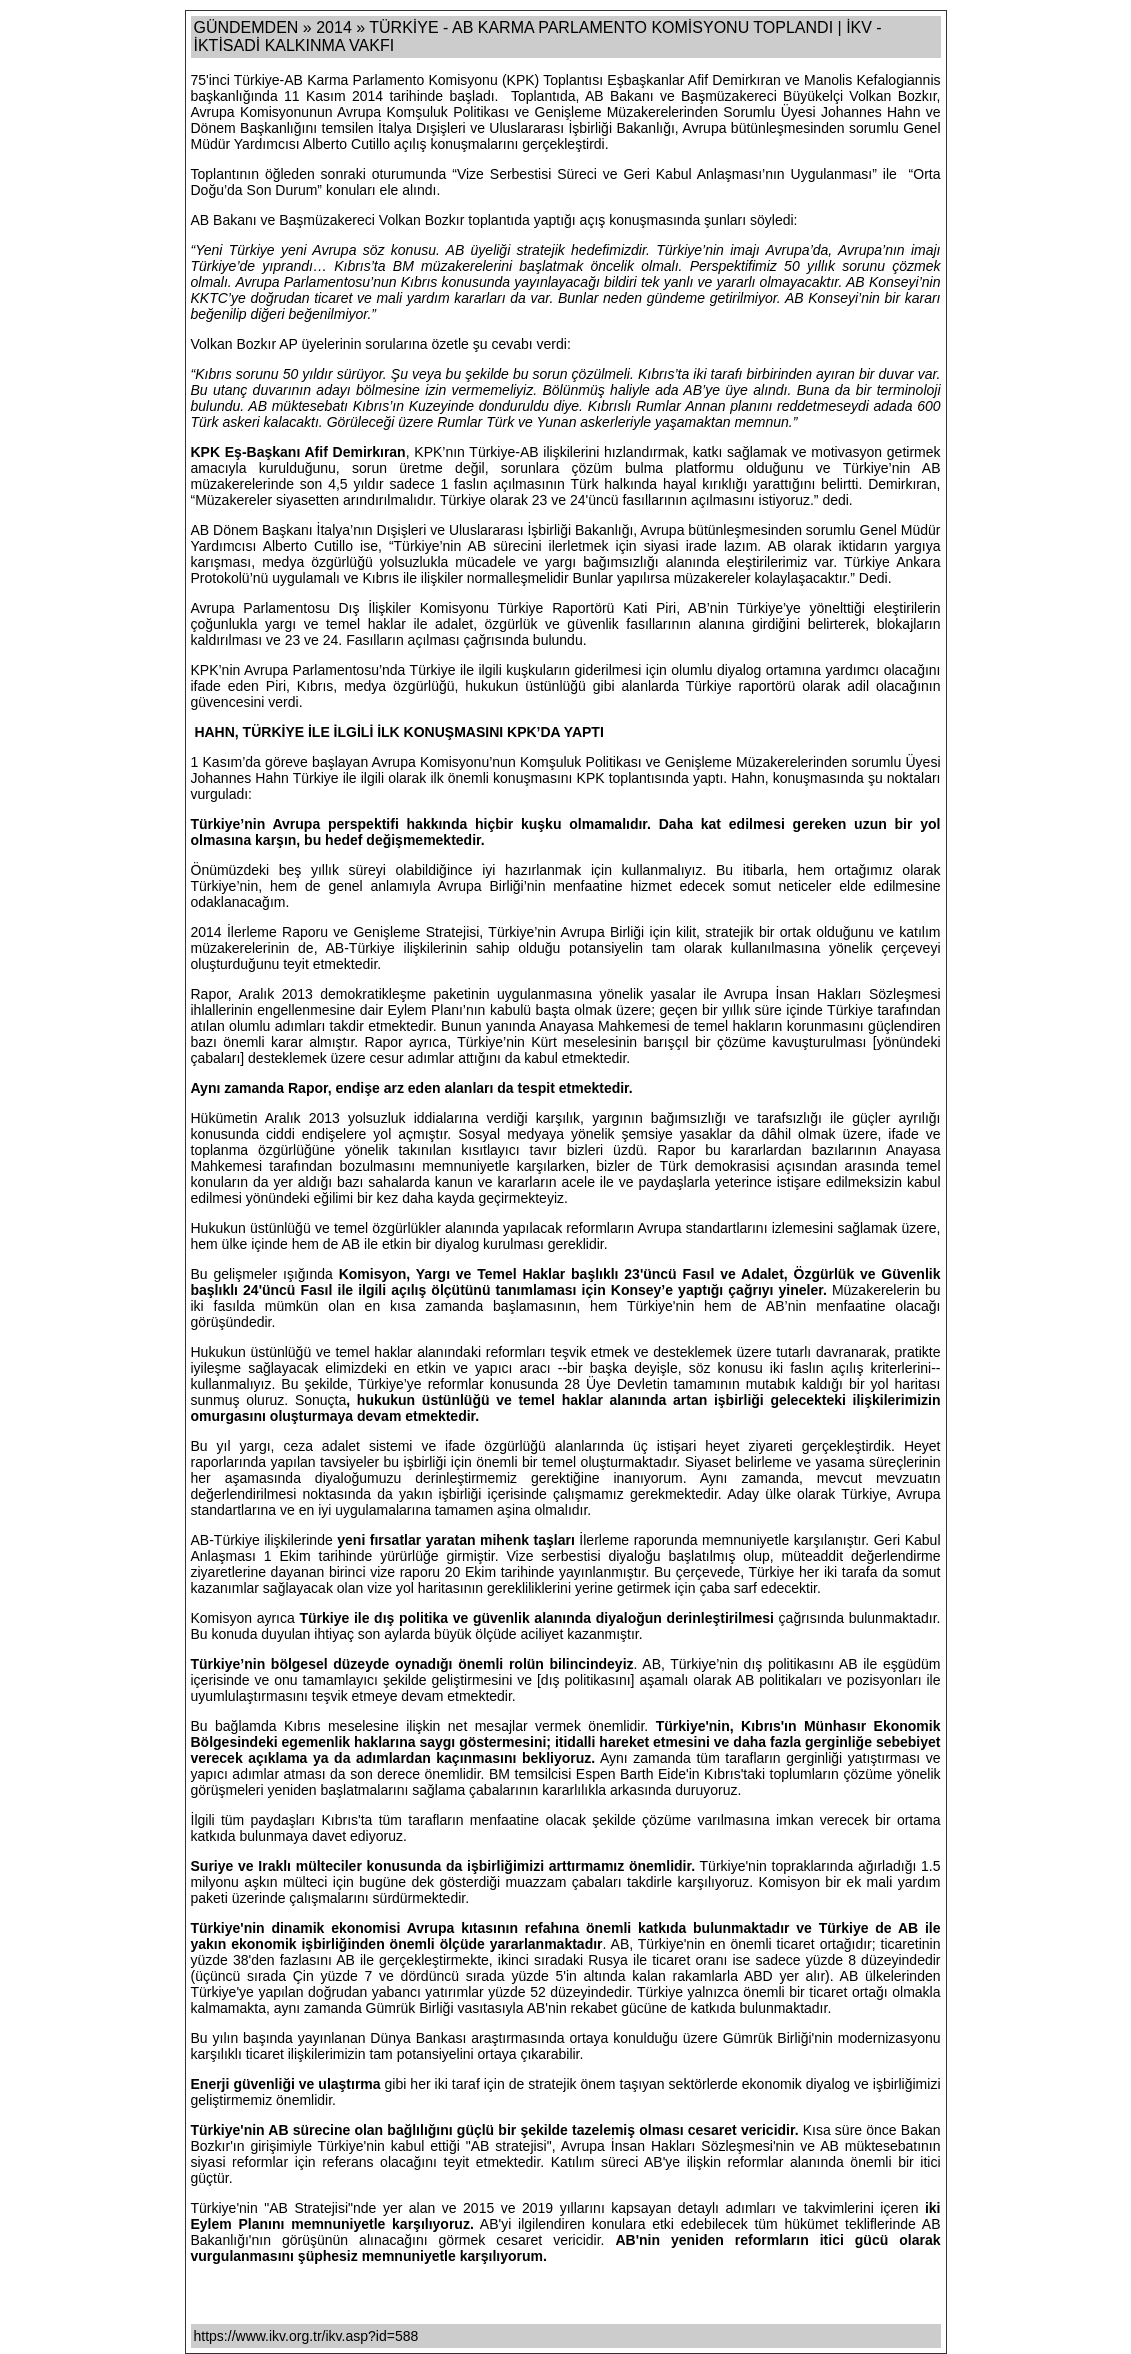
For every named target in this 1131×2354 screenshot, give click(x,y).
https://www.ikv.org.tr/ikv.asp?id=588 (306, 2336)
